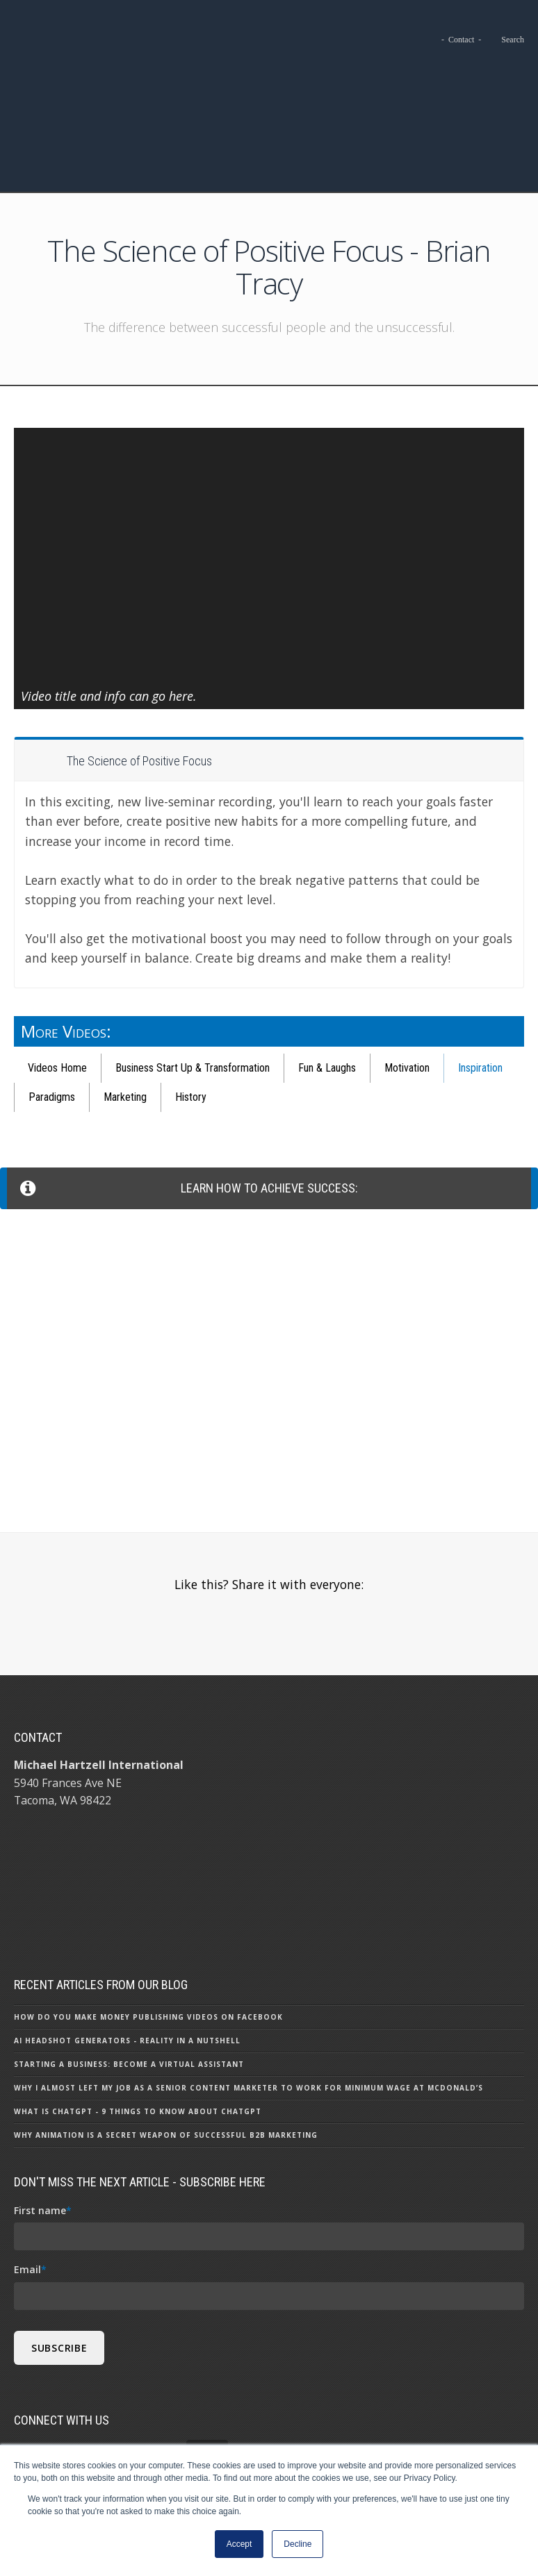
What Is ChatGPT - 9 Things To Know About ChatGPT (137, 2024)
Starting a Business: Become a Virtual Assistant (129, 1977)
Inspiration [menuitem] (480, 989)
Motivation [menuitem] (407, 989)
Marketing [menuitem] (125, 1018)
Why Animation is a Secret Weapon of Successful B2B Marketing (166, 2048)
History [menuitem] (190, 1018)
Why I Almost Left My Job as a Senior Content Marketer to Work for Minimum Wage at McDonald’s (248, 2001)
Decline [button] (297, 2544)
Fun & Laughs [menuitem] (327, 989)
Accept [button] (239, 2544)
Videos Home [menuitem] (57, 989)
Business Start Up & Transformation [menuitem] (192, 989)
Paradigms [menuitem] (51, 1018)
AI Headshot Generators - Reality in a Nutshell (127, 1954)
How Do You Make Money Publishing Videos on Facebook (148, 1930)
